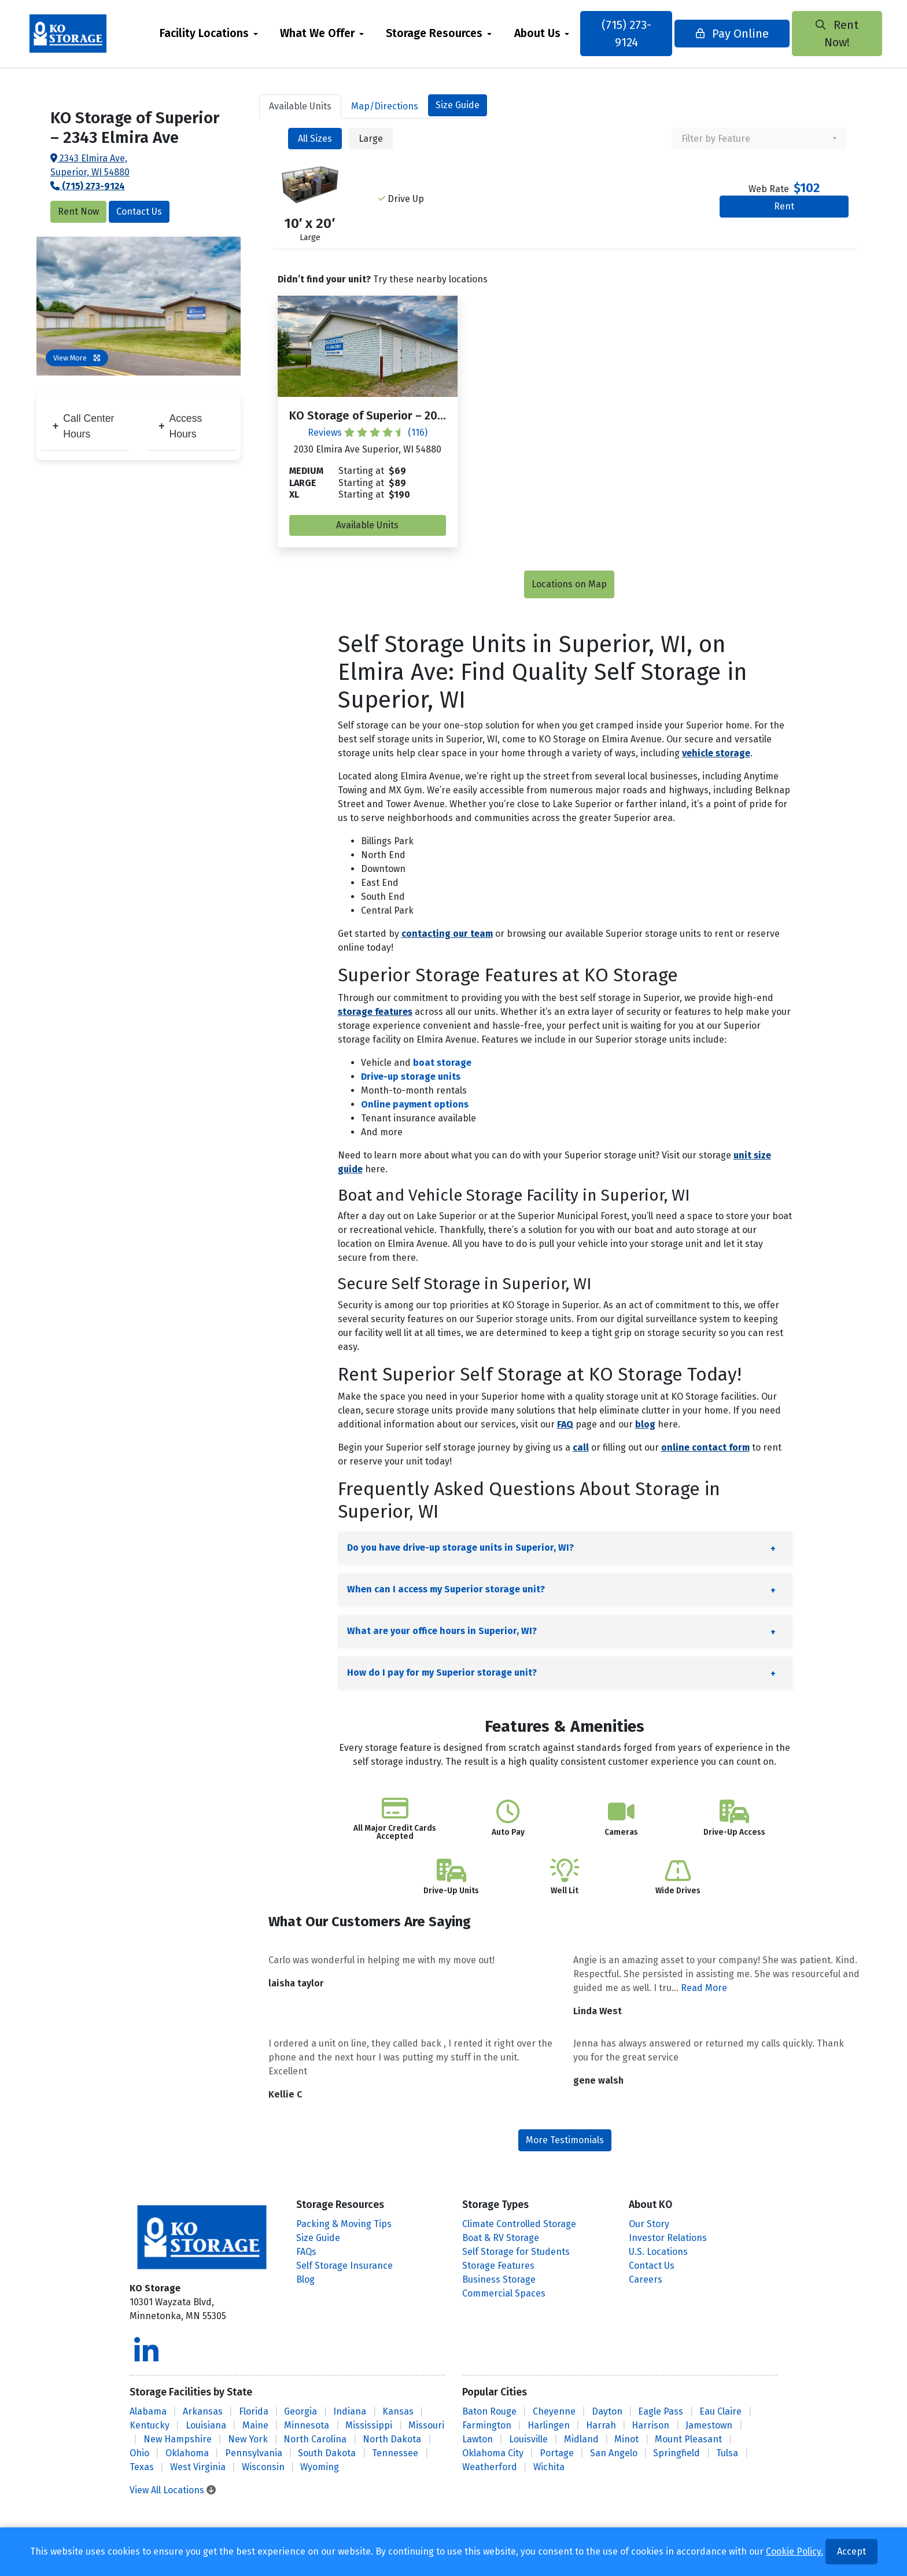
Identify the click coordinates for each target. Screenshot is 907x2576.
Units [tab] (300, 106)
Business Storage (499, 2279)
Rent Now (78, 211)
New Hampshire (177, 2439)
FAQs (306, 2251)
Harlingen (549, 2425)
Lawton (477, 2439)
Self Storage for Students (516, 2251)
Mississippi (368, 2425)
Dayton (607, 2411)
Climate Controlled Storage (519, 2223)
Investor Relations (668, 2237)
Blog (305, 2279)
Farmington (486, 2425)
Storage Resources (438, 33)
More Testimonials (565, 2140)
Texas (142, 2466)
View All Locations (173, 2490)
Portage (557, 2453)
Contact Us (139, 211)
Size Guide (458, 105)
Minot (626, 2439)
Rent (784, 206)
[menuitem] (213, 34)
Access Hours (180, 426)
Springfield (676, 2453)
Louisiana (206, 2425)
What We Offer (322, 33)
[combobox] (759, 138)
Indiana (349, 2411)
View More (77, 358)
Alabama (148, 2411)
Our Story (649, 2223)
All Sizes (315, 138)
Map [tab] (384, 106)
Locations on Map (569, 584)
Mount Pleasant (688, 2439)
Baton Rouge (489, 2411)
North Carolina (314, 2439)
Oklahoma (187, 2453)
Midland (581, 2439)
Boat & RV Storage (500, 2237)
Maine (255, 2425)
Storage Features (498, 2265)
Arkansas (203, 2411)
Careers (645, 2279)
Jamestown (708, 2425)
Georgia (300, 2411)
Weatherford (489, 2466)
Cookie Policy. (794, 2551)
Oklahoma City (492, 2453)
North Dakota (392, 2439)
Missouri (426, 2425)
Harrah (601, 2425)
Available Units (367, 525)
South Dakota (327, 2453)
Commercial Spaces (503, 2293)
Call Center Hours (83, 426)
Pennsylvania (253, 2453)
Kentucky (149, 2425)
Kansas (398, 2411)
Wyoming (319, 2466)
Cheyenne (554, 2411)
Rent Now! (827, 33)
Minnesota (306, 2425)
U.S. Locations (658, 2251)
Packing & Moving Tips (344, 2223)
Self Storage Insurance (344, 2265)
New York (248, 2439)
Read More (704, 1987)
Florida (253, 2411)
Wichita (549, 2466)
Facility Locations (208, 33)
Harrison (650, 2425)
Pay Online (728, 34)
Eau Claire (720, 2411)
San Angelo (613, 2453)
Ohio (139, 2453)
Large (371, 138)
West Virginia (198, 2466)
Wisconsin (263, 2466)
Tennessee (395, 2453)
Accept (851, 2551)
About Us (541, 33)
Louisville (528, 2439)
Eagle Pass (660, 2411)
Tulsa (727, 2453)
